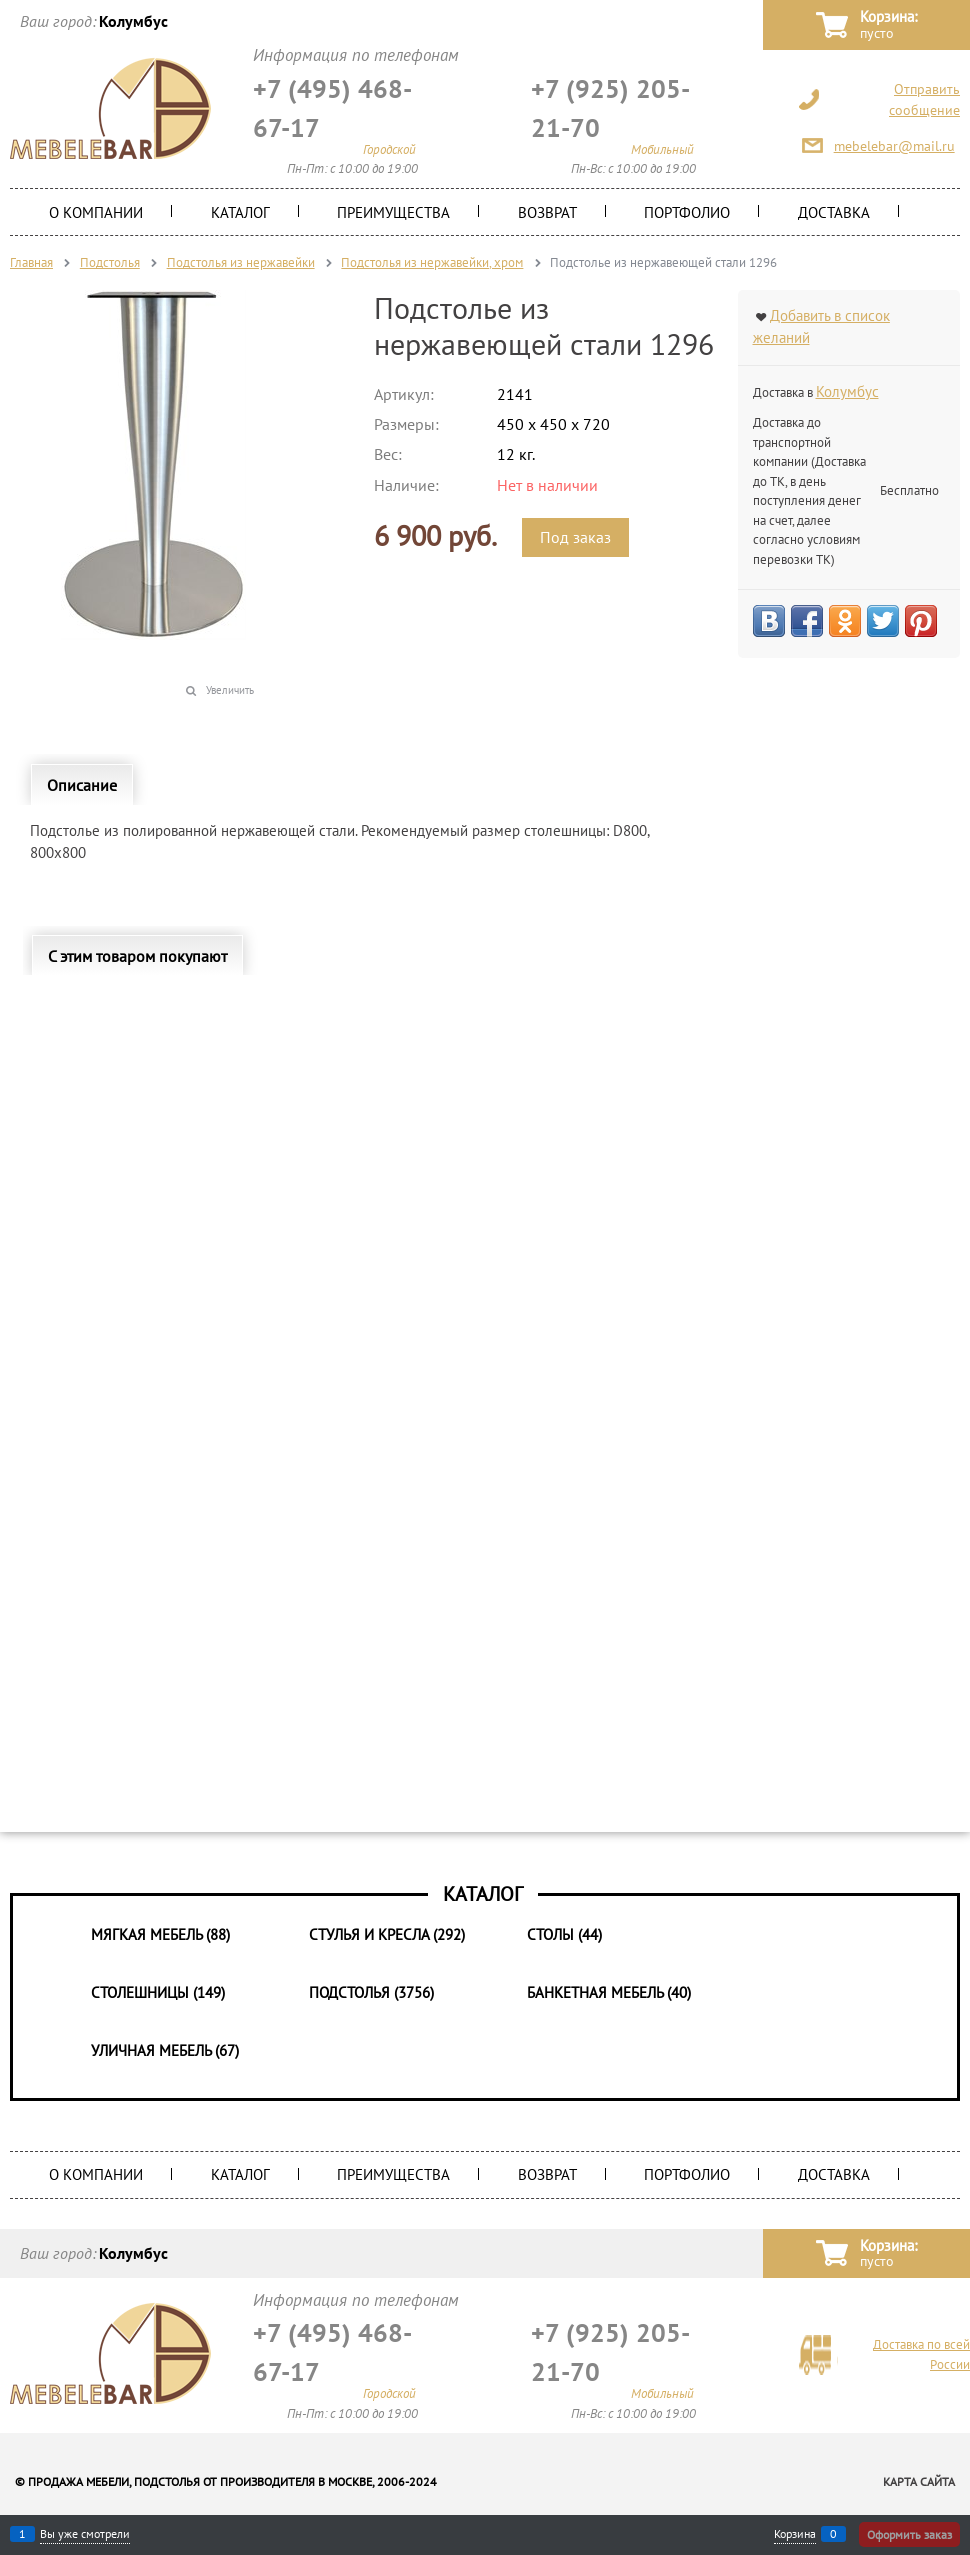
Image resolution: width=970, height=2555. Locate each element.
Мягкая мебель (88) (160, 1934)
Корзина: (888, 25)
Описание (82, 785)
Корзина (795, 2534)
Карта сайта (919, 2481)
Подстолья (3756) (371, 1992)
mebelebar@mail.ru (894, 146)
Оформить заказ (909, 2534)
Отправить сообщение (924, 99)
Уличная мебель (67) (165, 2050)
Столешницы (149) (158, 1992)
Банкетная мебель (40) (609, 1992)
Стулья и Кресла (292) (387, 1934)
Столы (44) (564, 1934)
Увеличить (230, 690)
